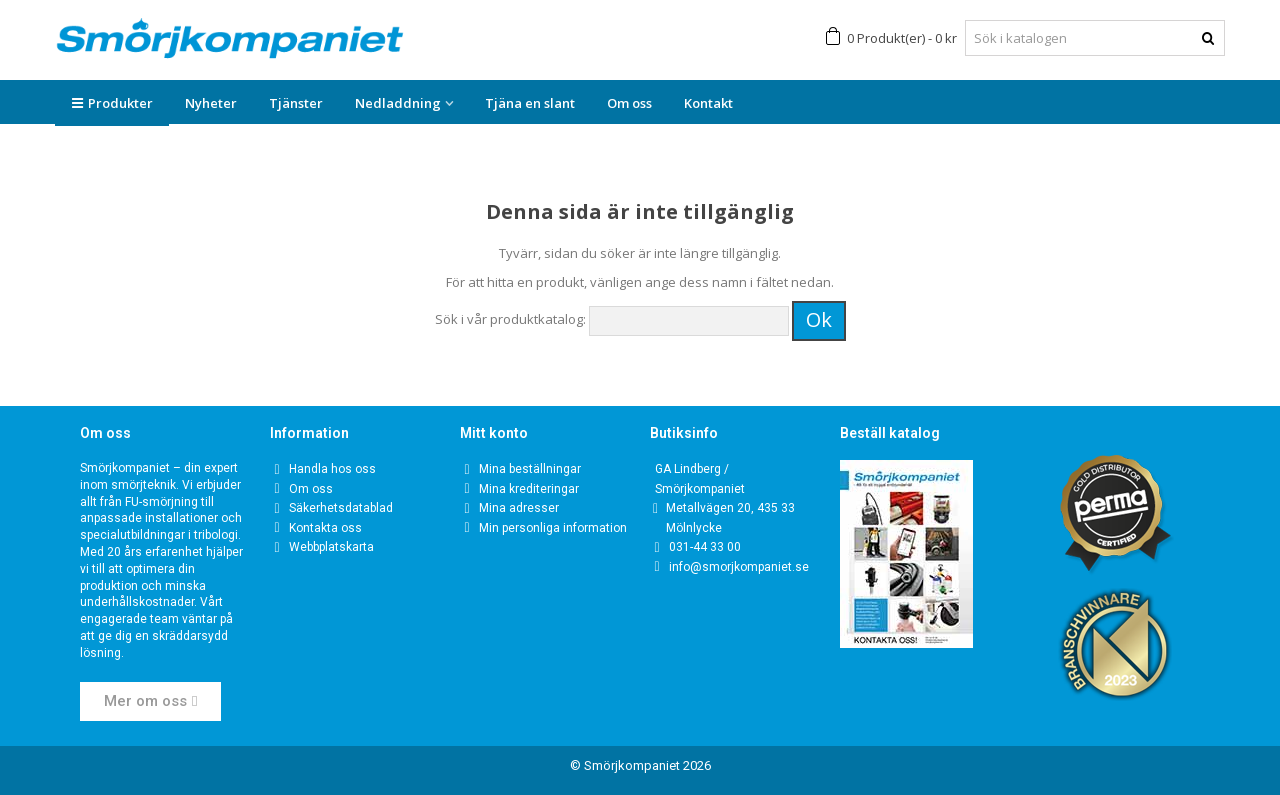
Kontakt (708, 103)
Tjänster (296, 103)
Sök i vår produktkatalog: (510, 319)
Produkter (112, 103)
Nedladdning (398, 103)
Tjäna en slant (530, 103)
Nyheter (211, 103)
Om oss (629, 103)
